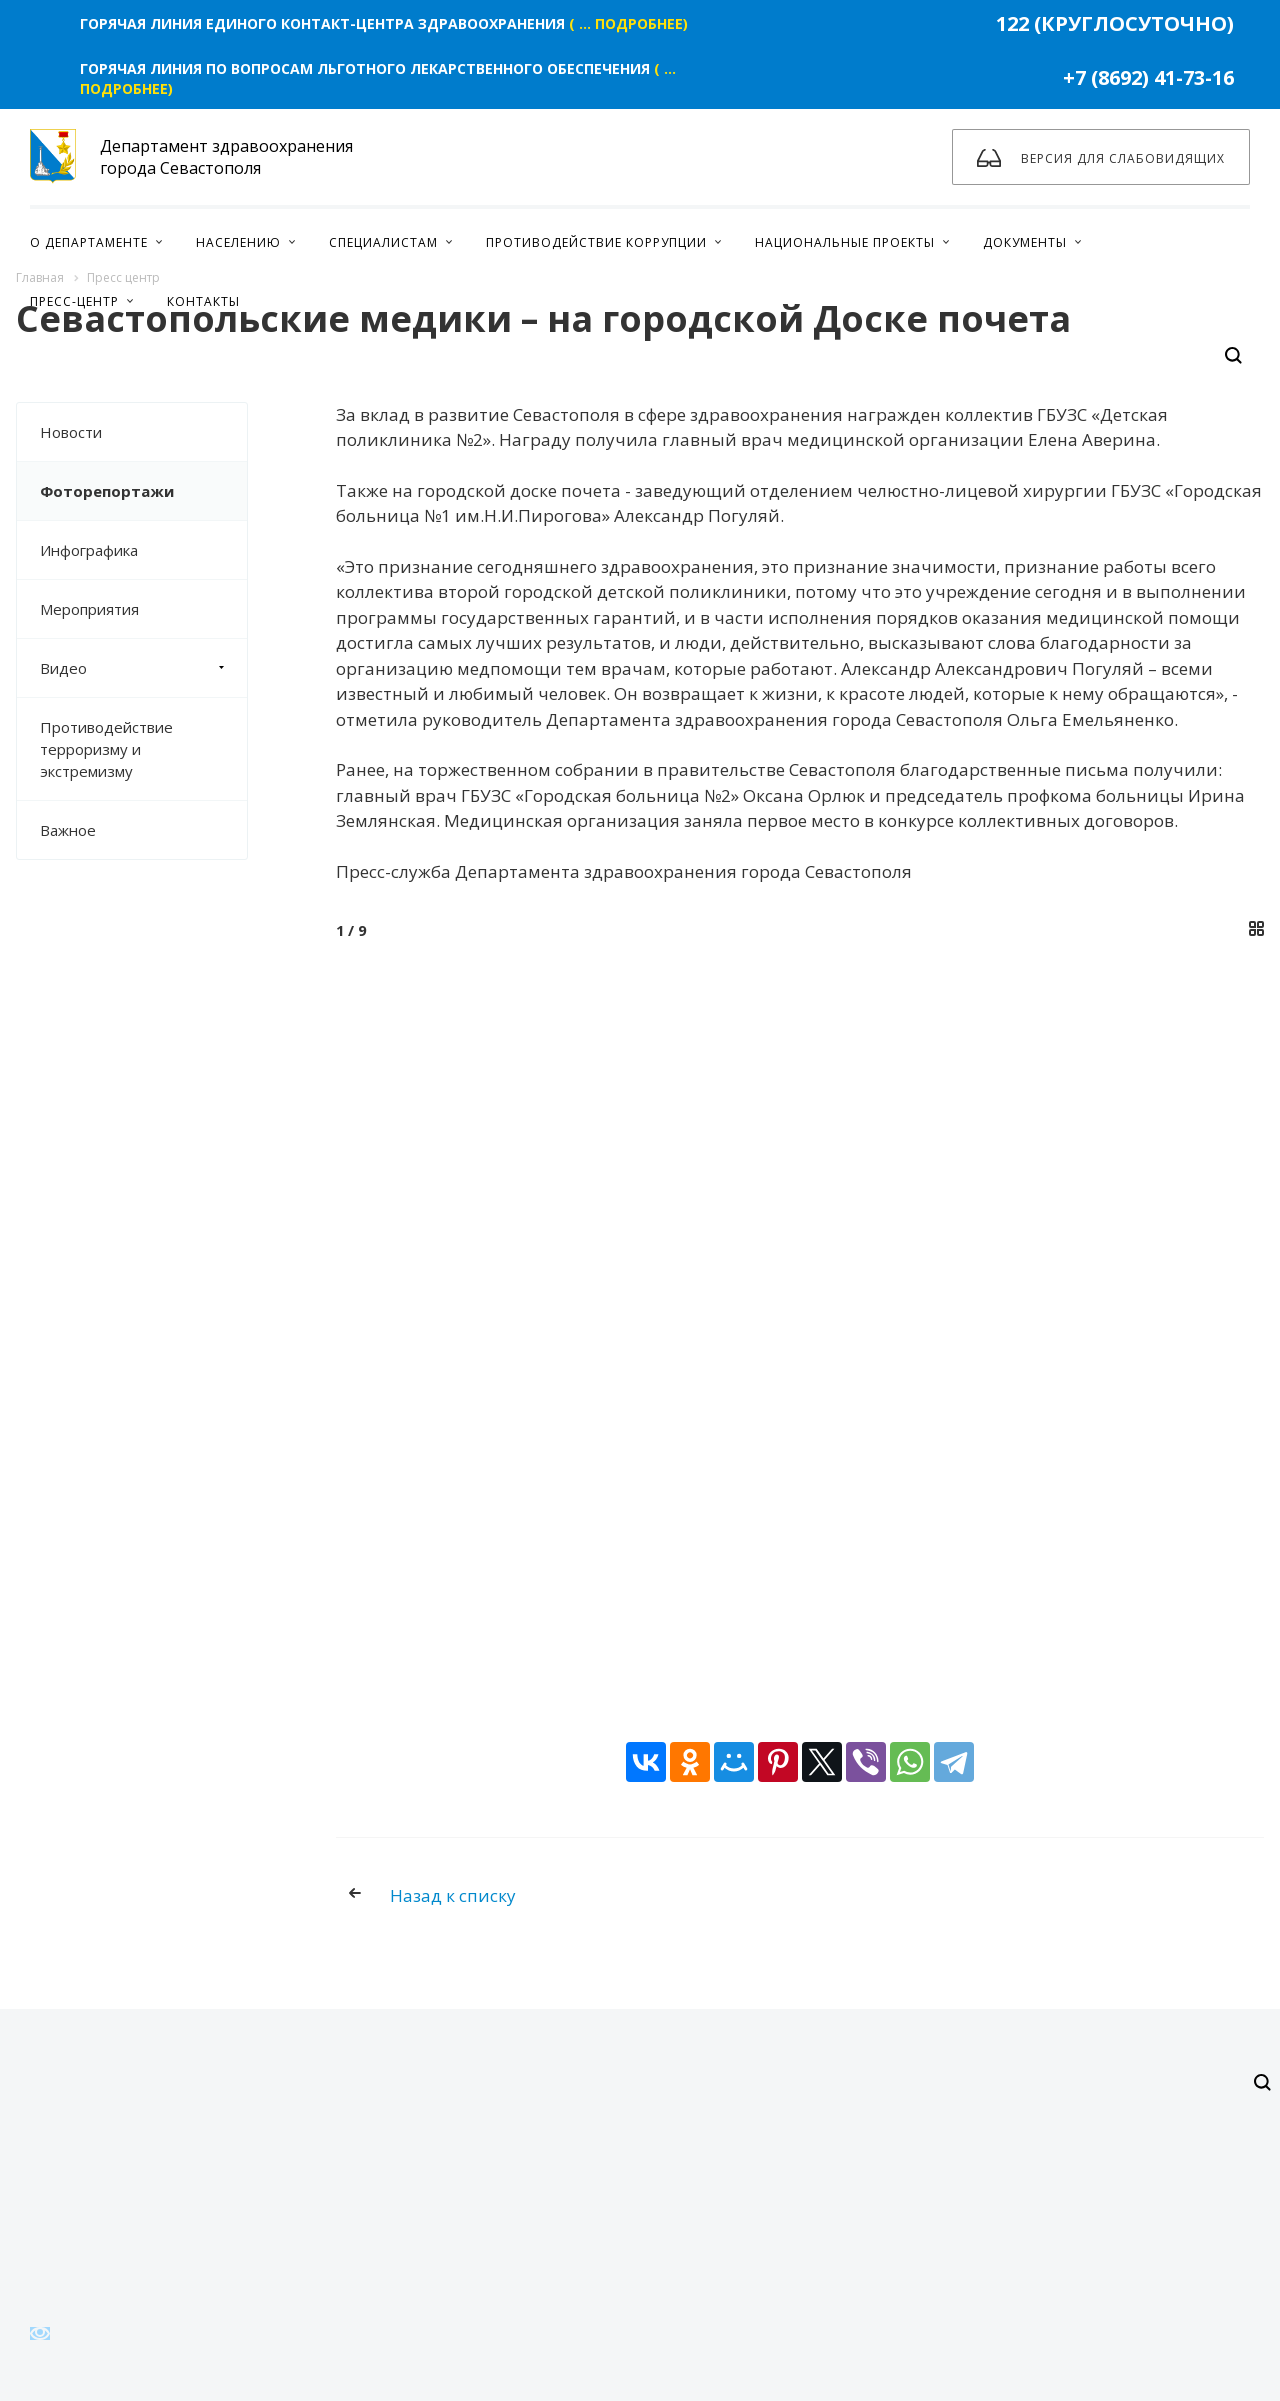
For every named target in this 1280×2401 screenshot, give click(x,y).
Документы (1025, 242)
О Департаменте (89, 242)
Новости (71, 432)
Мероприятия (89, 609)
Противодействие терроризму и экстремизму (106, 749)
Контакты (203, 301)
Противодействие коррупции (596, 242)
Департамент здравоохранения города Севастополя (191, 157)
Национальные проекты (845, 242)
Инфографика (89, 550)
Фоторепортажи (107, 491)
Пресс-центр (74, 301)
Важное (68, 830)
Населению (238, 242)
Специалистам (383, 242)
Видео (143, 668)
